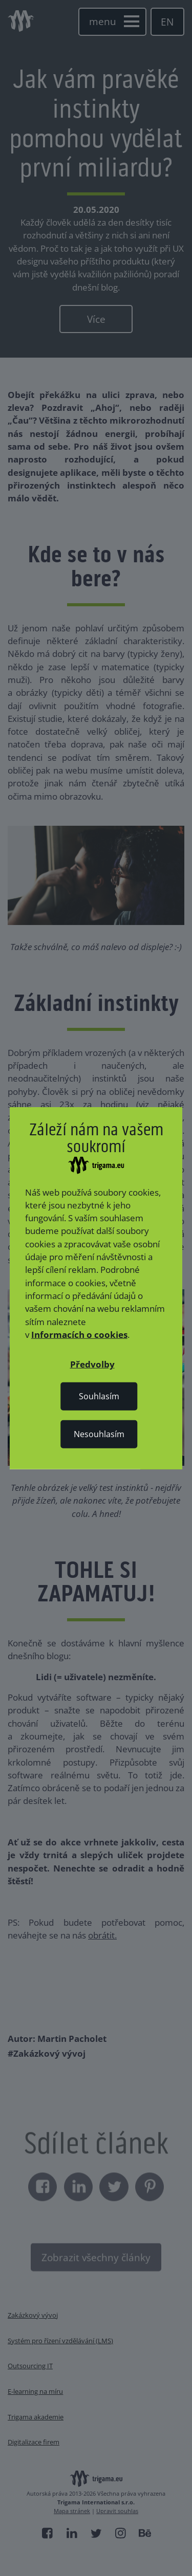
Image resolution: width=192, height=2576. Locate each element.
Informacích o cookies (79, 1334)
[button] (92, 1364)
